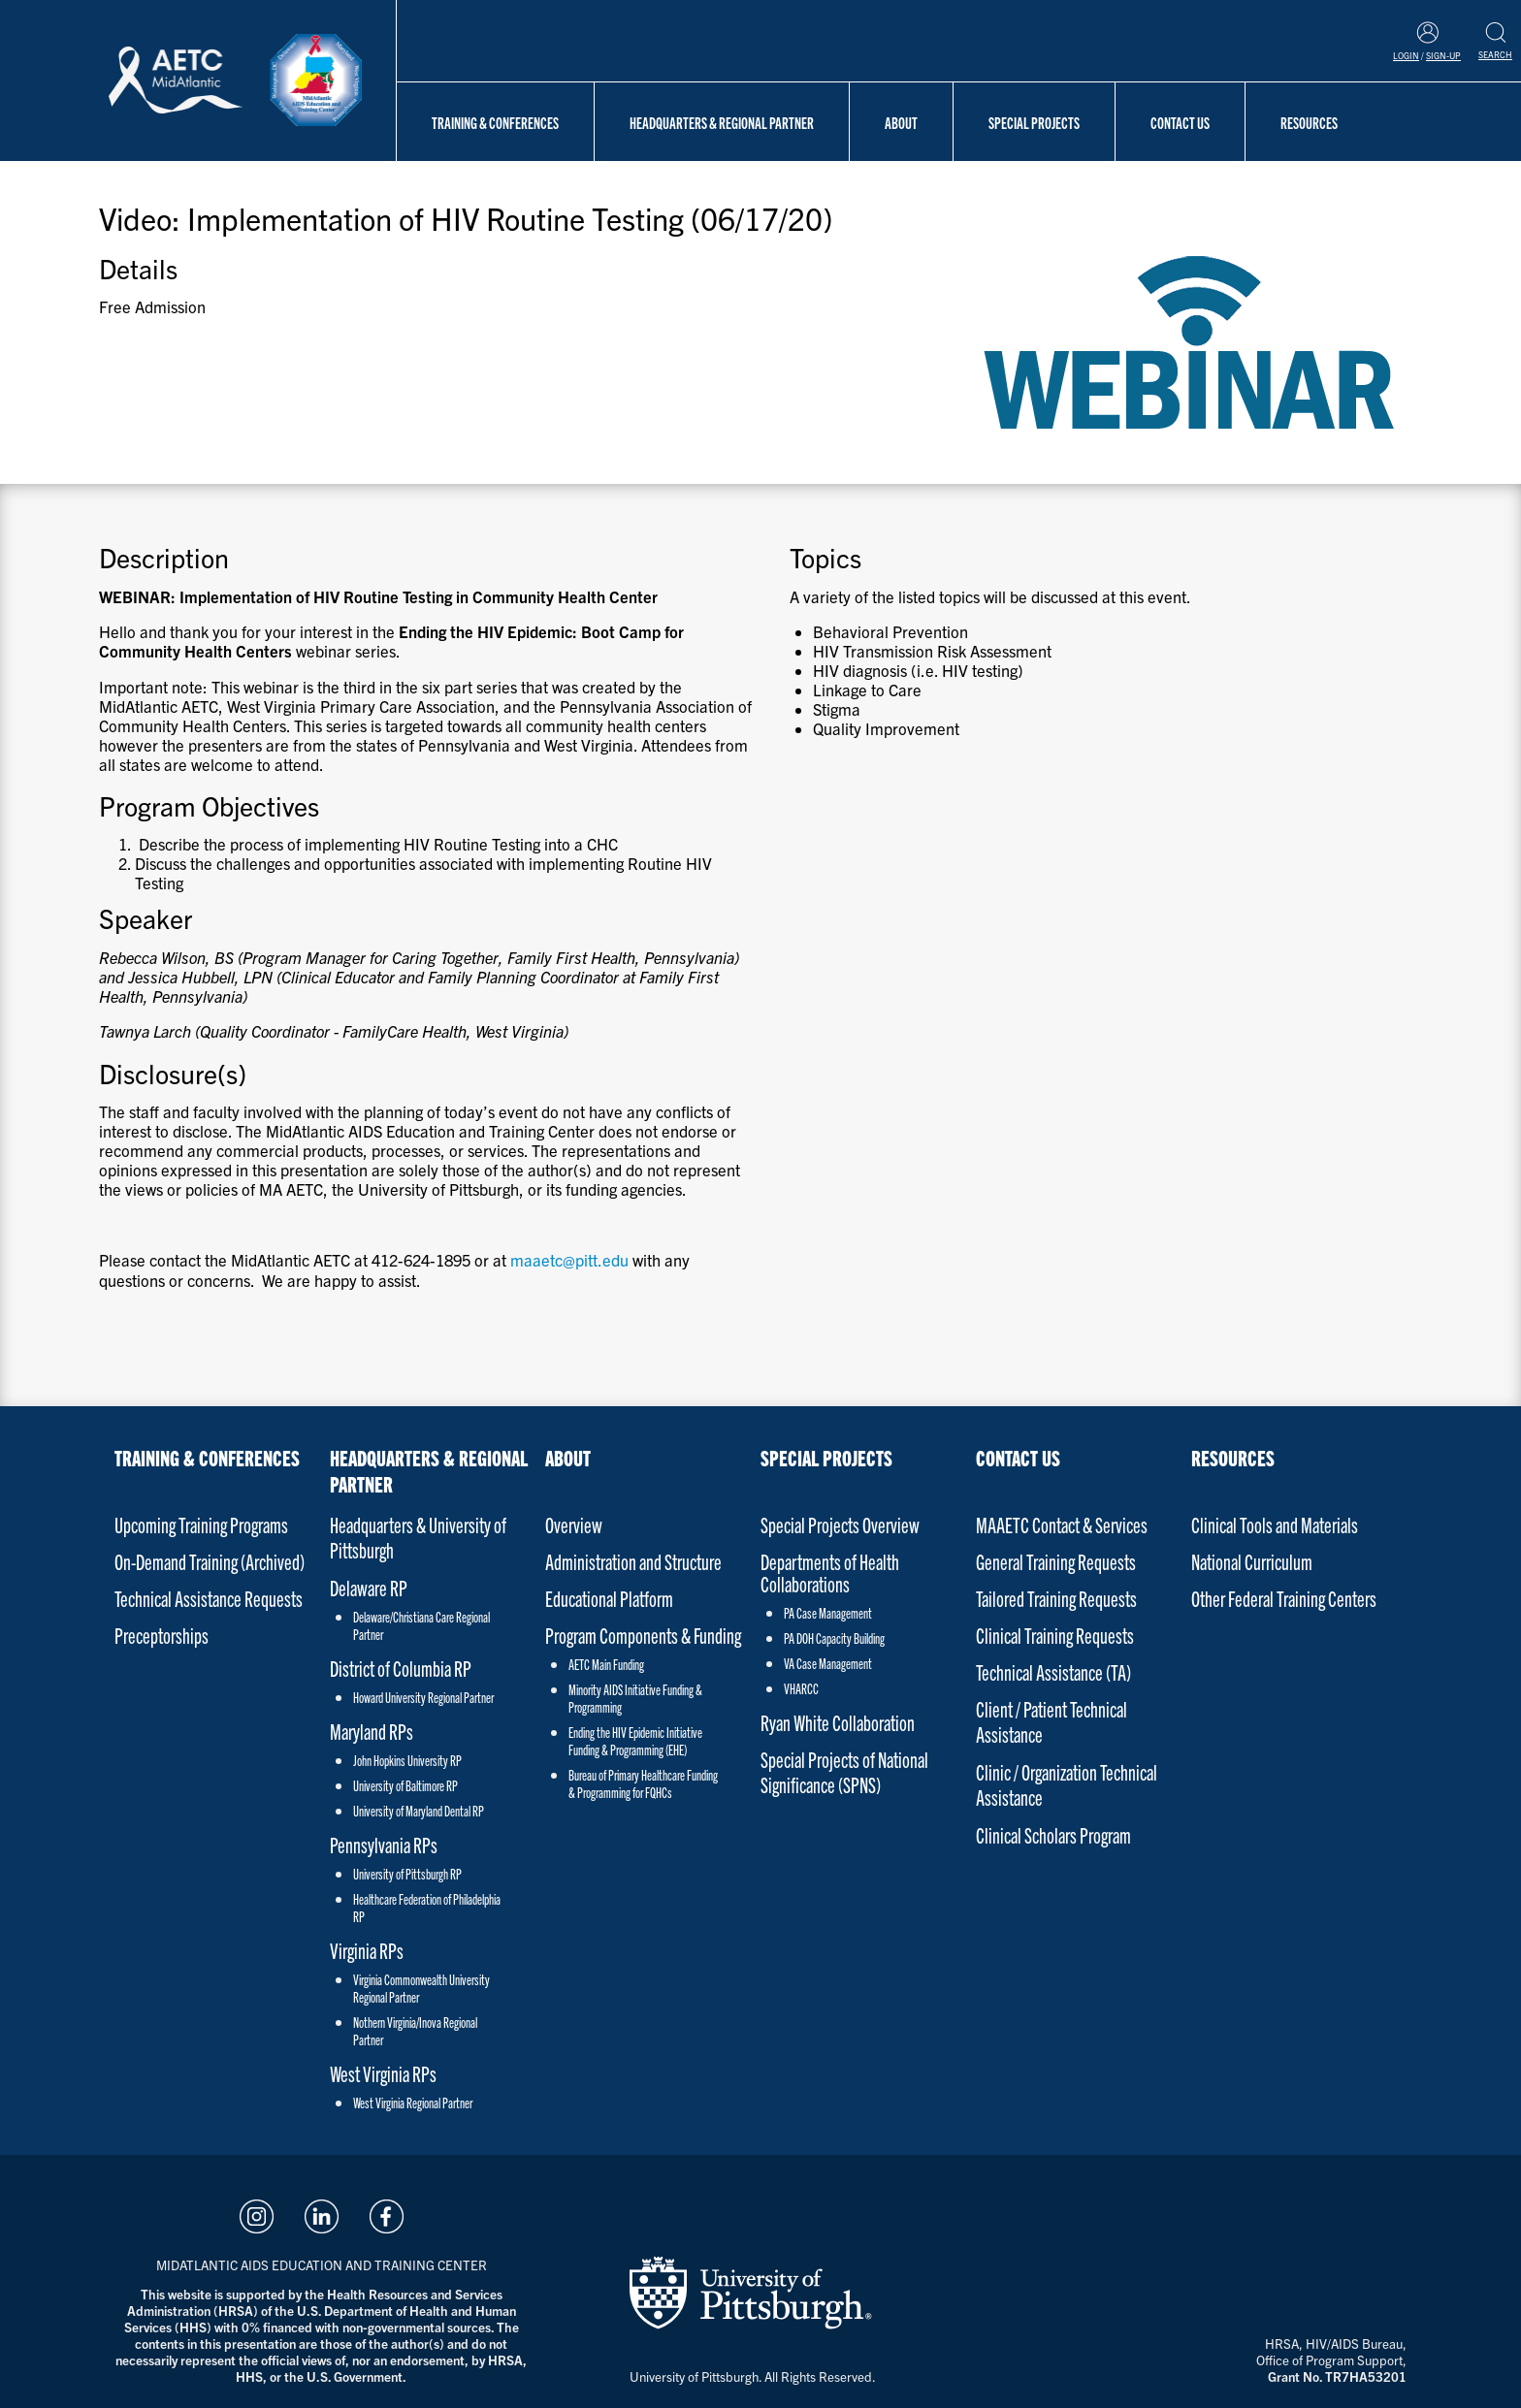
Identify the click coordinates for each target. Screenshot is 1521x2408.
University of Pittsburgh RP (407, 1873)
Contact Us (1180, 122)
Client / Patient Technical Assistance (1051, 1721)
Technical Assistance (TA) (1053, 1671)
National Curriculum (1251, 1561)
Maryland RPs (371, 1731)
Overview (573, 1524)
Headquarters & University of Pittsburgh (418, 1536)
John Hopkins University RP (407, 1760)
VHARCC (801, 1688)
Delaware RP (368, 1587)
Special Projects (1034, 122)
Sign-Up (1443, 55)
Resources (1309, 122)
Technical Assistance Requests (208, 1598)
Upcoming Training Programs (201, 1524)
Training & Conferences (495, 122)
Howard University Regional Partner (423, 1697)
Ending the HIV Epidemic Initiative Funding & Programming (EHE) (635, 1740)
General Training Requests (1056, 1561)
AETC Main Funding (606, 1664)
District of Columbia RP (400, 1667)
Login (1406, 55)
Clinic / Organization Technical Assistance (1066, 1784)
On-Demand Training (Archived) (209, 1561)
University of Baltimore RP (405, 1785)
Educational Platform (609, 1598)
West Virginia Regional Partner (412, 2102)
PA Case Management (828, 1612)
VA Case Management (828, 1663)
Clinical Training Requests (1055, 1634)
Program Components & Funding (643, 1634)
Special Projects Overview (840, 1524)
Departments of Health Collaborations (829, 1572)
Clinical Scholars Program (1053, 1834)
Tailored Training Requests (1056, 1598)
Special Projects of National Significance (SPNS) (844, 1771)
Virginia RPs (367, 1950)
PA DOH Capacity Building (834, 1638)
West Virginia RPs (383, 2073)
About (901, 122)
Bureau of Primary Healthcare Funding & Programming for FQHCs (643, 1783)
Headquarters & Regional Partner (722, 122)
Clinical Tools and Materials (1274, 1524)
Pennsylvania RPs (383, 1844)
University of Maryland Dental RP (418, 1810)
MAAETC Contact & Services (1062, 1524)
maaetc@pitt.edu (569, 1259)
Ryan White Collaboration (837, 1722)
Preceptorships (161, 1634)
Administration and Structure (633, 1561)
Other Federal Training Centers (1283, 1598)
